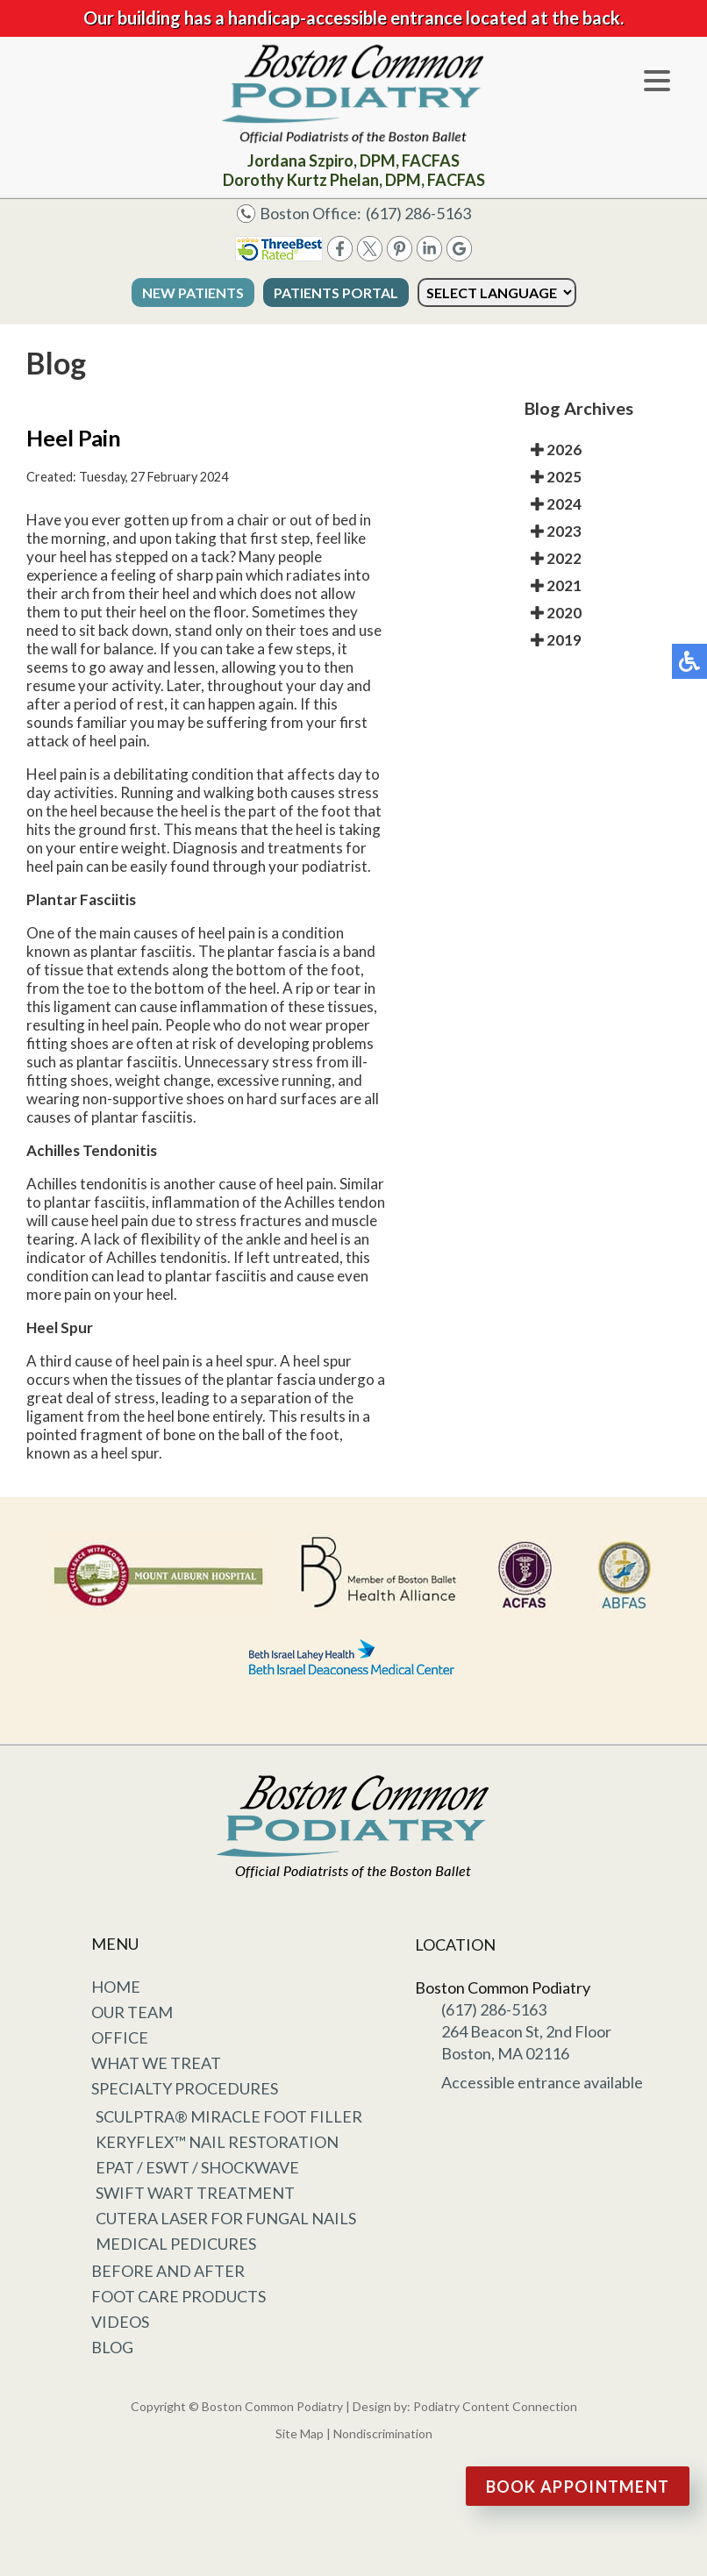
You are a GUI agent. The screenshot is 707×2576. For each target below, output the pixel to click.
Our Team (132, 2012)
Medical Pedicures (176, 2243)
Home (115, 1986)
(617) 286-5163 (418, 213)
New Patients (193, 292)
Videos (120, 2321)
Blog (112, 2347)
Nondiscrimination (382, 2433)
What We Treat (156, 2063)
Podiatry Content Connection (495, 2406)
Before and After (168, 2270)
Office (119, 2037)
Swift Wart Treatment (195, 2192)
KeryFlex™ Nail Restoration (217, 2141)
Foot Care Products (178, 2296)
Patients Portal (336, 292)
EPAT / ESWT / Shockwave (197, 2167)
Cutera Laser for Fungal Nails (226, 2218)
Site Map (299, 2433)
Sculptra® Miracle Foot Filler (229, 2116)
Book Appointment (578, 2486)
